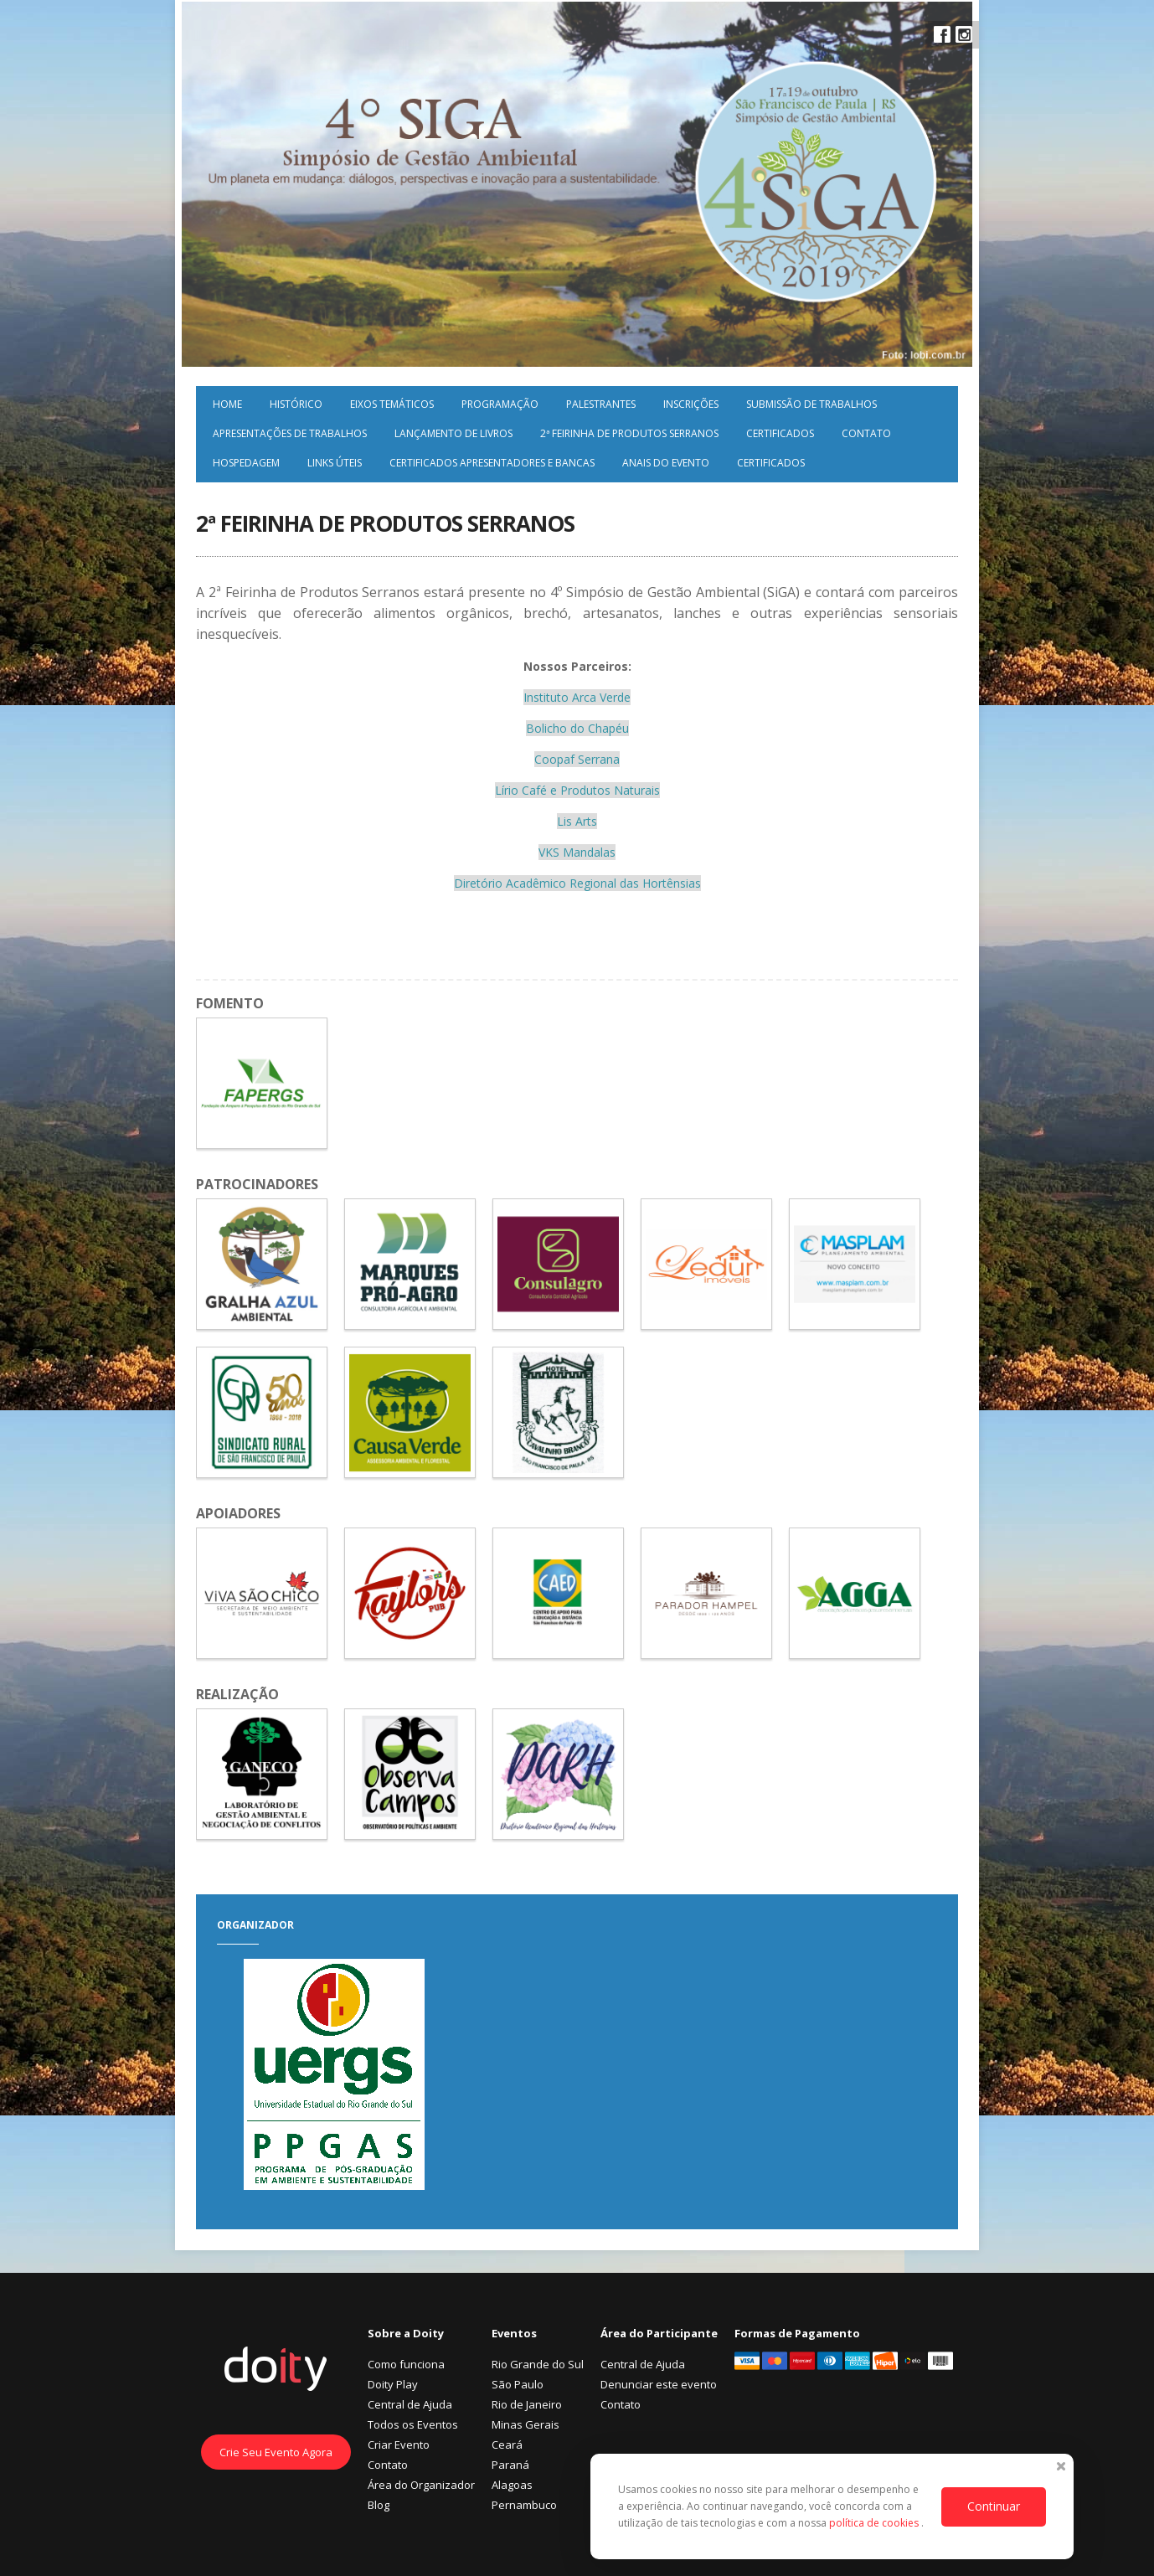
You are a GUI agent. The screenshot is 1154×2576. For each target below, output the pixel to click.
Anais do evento (665, 463)
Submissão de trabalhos (811, 404)
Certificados (780, 433)
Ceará (507, 2444)
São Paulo (518, 2384)
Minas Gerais (525, 2424)
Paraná (510, 2464)
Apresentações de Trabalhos (290, 433)
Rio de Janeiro (527, 2404)
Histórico (296, 404)
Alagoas (512, 2484)
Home (227, 404)
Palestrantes (601, 404)
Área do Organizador (421, 2484)
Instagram (964, 34)
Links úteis (334, 463)
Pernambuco (524, 2504)
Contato (866, 433)
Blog (378, 2504)
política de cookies (875, 2523)
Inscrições (691, 404)
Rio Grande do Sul (538, 2364)
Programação (499, 404)
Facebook (942, 34)
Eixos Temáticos (392, 404)
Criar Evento (399, 2444)
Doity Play (393, 2384)
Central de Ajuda (410, 2404)
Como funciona (406, 2364)
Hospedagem (246, 463)
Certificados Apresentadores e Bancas (492, 463)
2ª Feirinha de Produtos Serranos (629, 433)
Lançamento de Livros (453, 433)
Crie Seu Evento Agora (275, 2452)
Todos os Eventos (413, 2424)
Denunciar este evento (658, 2384)
